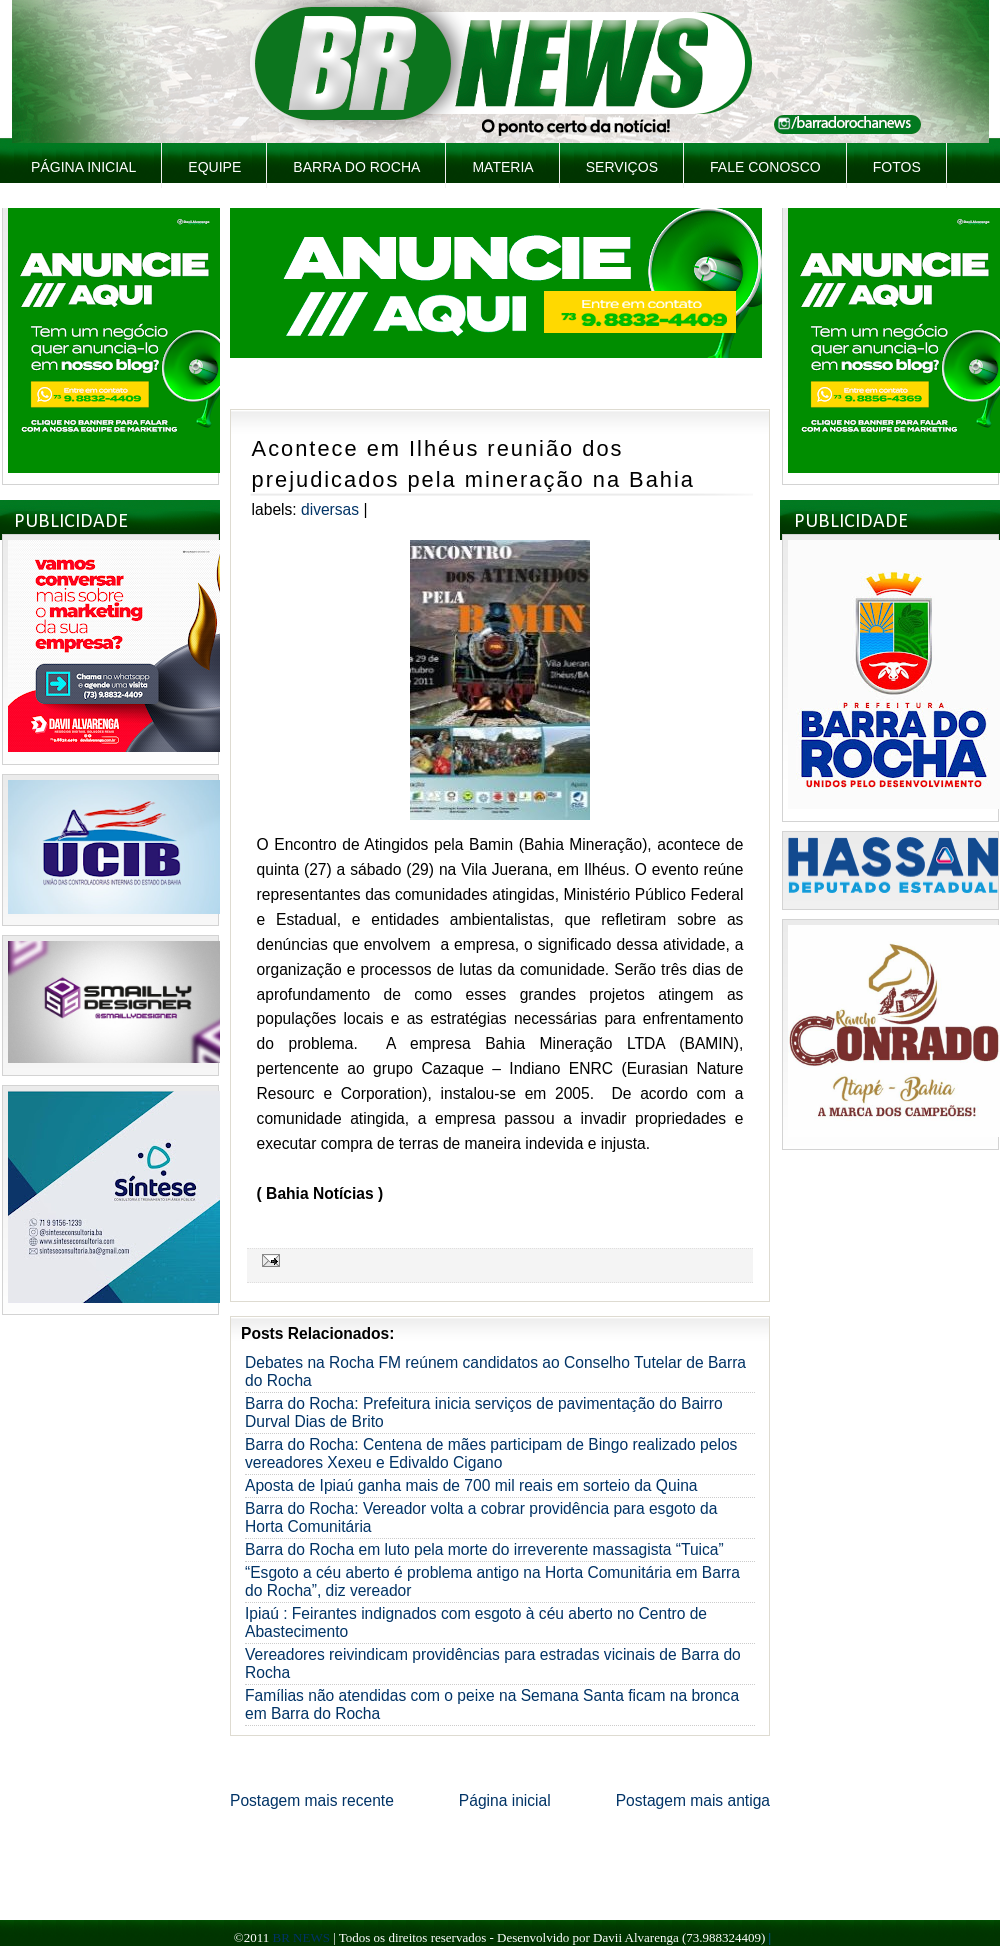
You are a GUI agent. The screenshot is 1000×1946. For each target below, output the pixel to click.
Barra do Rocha (356, 167)
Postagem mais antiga (693, 1800)
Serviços (622, 167)
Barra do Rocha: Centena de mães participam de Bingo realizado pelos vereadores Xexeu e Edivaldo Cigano (491, 1453)
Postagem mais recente (312, 1800)
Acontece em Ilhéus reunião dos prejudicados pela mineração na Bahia (473, 464)
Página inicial (83, 167)
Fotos (897, 167)
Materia (502, 167)
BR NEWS (300, 1937)
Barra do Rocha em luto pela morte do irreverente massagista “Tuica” (484, 1549)
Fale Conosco (765, 167)
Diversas (330, 509)
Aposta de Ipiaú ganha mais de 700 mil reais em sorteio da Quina (471, 1485)
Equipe (214, 167)
